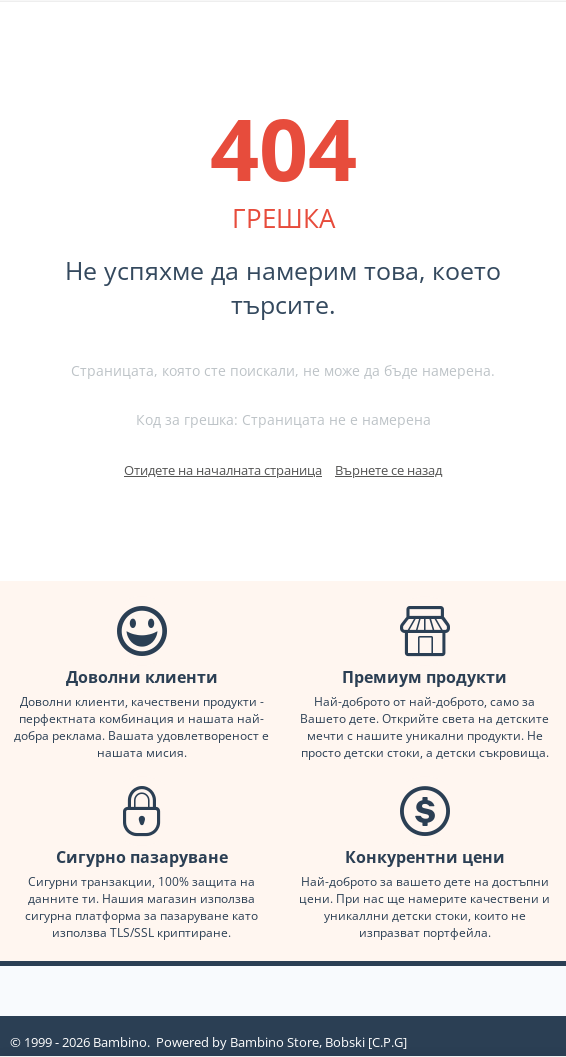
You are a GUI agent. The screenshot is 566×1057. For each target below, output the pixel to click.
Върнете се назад (388, 470)
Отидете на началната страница (223, 470)
